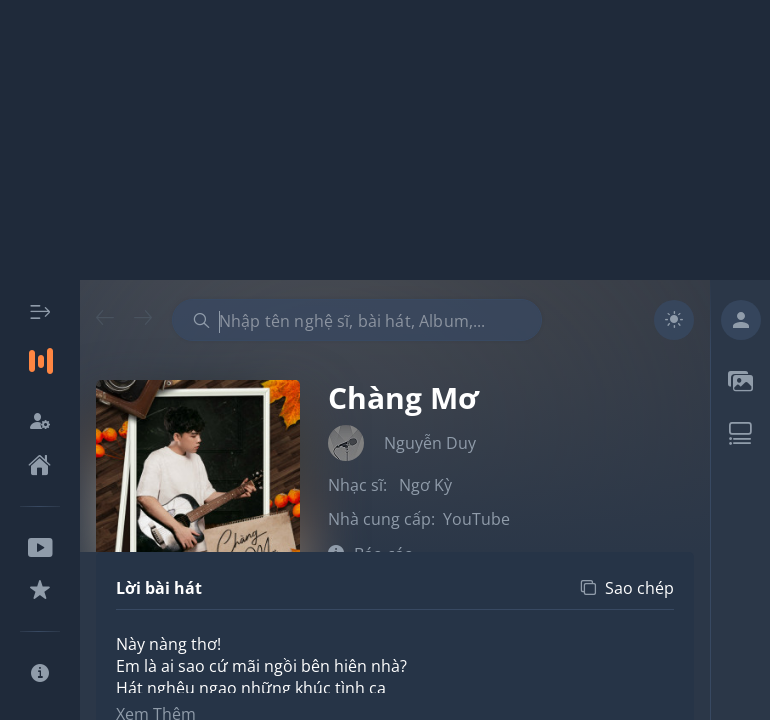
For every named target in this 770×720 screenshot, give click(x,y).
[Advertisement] (385, 140)
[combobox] (357, 320)
